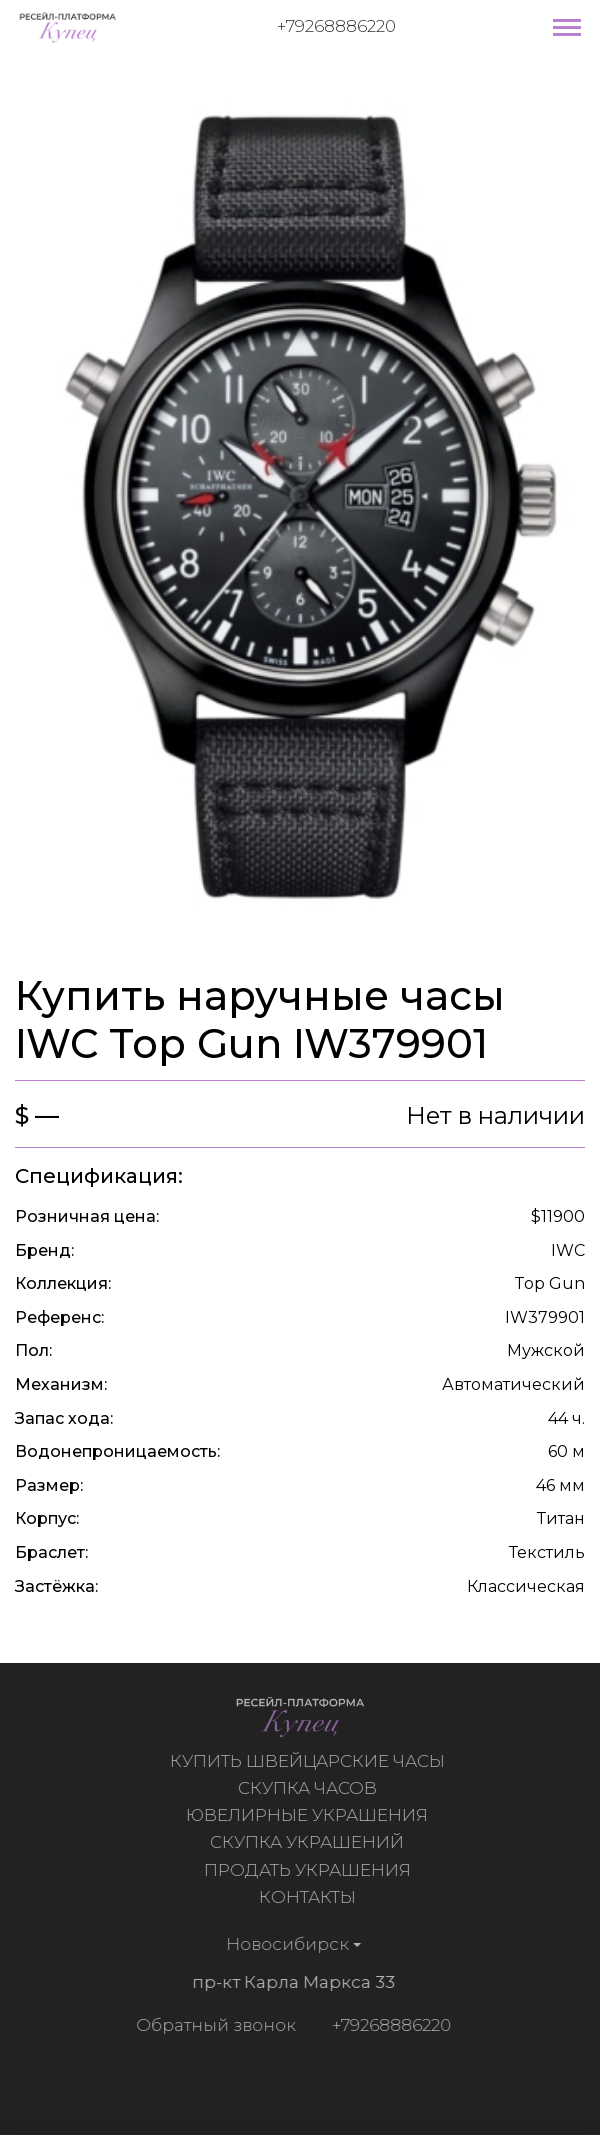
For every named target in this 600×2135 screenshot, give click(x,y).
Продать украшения (309, 1870)
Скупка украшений (309, 1842)
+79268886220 (336, 26)
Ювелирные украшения (309, 1815)
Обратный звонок (213, 2025)
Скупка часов (309, 1788)
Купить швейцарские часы (309, 1761)
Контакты (309, 1897)
